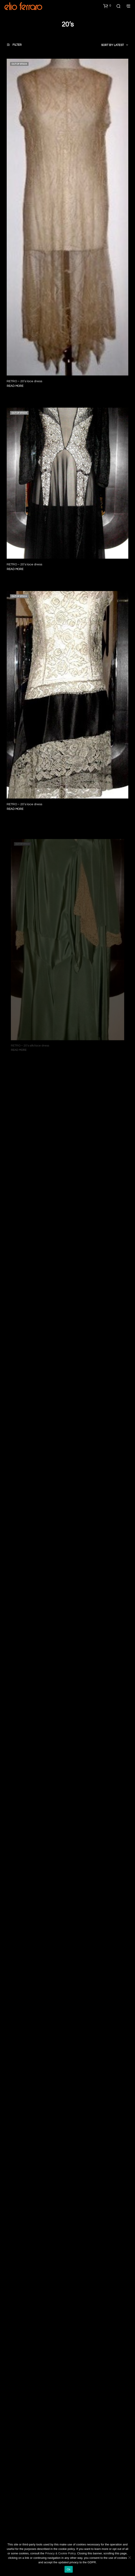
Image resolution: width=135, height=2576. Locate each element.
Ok (69, 2569)
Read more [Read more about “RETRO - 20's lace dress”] (15, 385)
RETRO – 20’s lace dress (24, 381)
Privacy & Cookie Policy (60, 2553)
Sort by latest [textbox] (112, 45)
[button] (107, 6)
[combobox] (105, 45)
